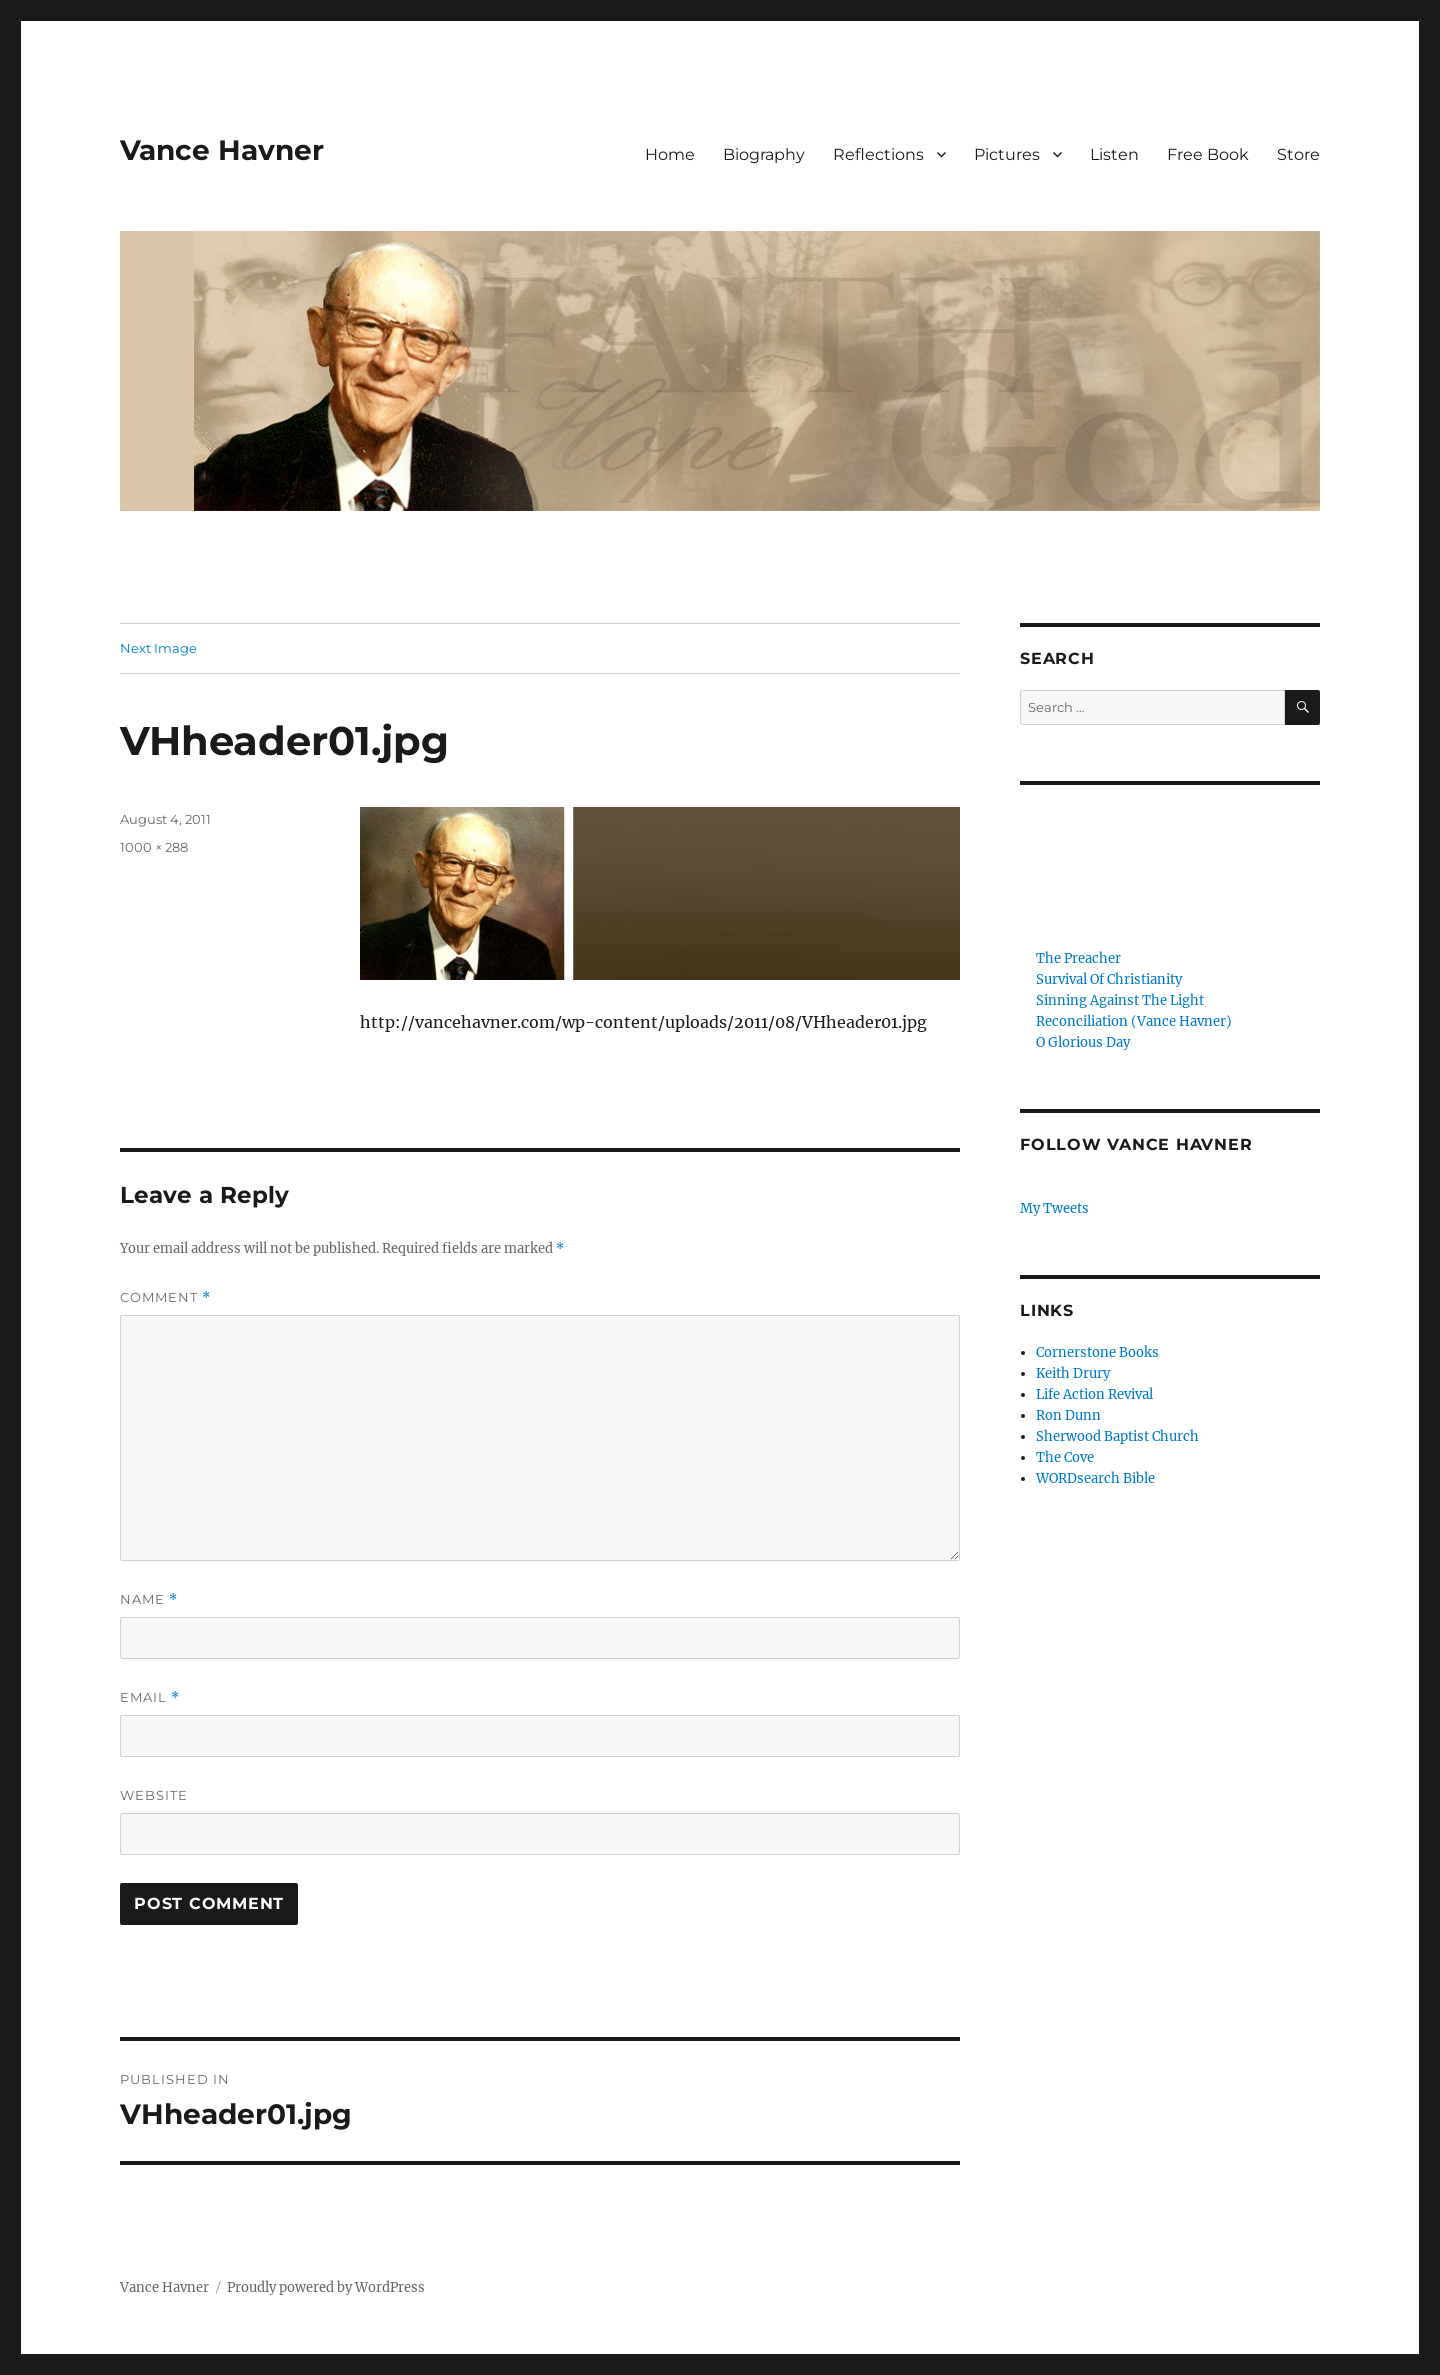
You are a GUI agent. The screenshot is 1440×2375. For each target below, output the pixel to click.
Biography (764, 154)
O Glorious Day (1083, 1042)
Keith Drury (1073, 1373)
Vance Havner (222, 150)
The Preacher (1078, 958)
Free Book (1208, 154)
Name (149, 1599)
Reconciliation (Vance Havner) (1134, 1021)
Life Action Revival (1094, 1394)
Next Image (158, 648)
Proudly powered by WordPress (326, 2287)
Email (150, 1697)
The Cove (1065, 1457)
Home (670, 154)
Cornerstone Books (1097, 1352)
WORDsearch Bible (1095, 1478)
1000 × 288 (154, 847)
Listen (1114, 154)
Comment (165, 1297)
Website (154, 1795)
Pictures (1007, 154)
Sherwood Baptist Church (1117, 1436)
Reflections (878, 154)
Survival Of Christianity (1109, 979)
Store (1298, 154)
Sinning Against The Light (1120, 1000)
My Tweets (1054, 1208)
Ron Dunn (1068, 1415)
